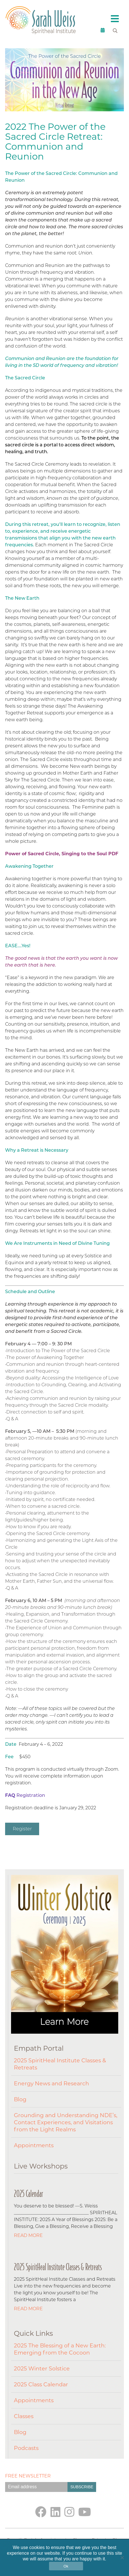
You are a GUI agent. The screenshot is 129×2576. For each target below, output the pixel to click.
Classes (23, 2416)
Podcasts (26, 2448)
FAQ (10, 1795)
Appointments (34, 2145)
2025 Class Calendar (41, 2384)
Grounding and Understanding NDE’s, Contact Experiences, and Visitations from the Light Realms (65, 2122)
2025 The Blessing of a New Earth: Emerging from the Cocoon (60, 2349)
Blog (20, 2099)
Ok (66, 2566)
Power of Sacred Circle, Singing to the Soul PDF (61, 853)
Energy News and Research (51, 2083)
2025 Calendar (28, 2193)
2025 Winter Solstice (42, 2368)
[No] (122, 2557)
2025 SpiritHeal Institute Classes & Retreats (60, 2064)
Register (22, 1828)
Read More (28, 2235)
